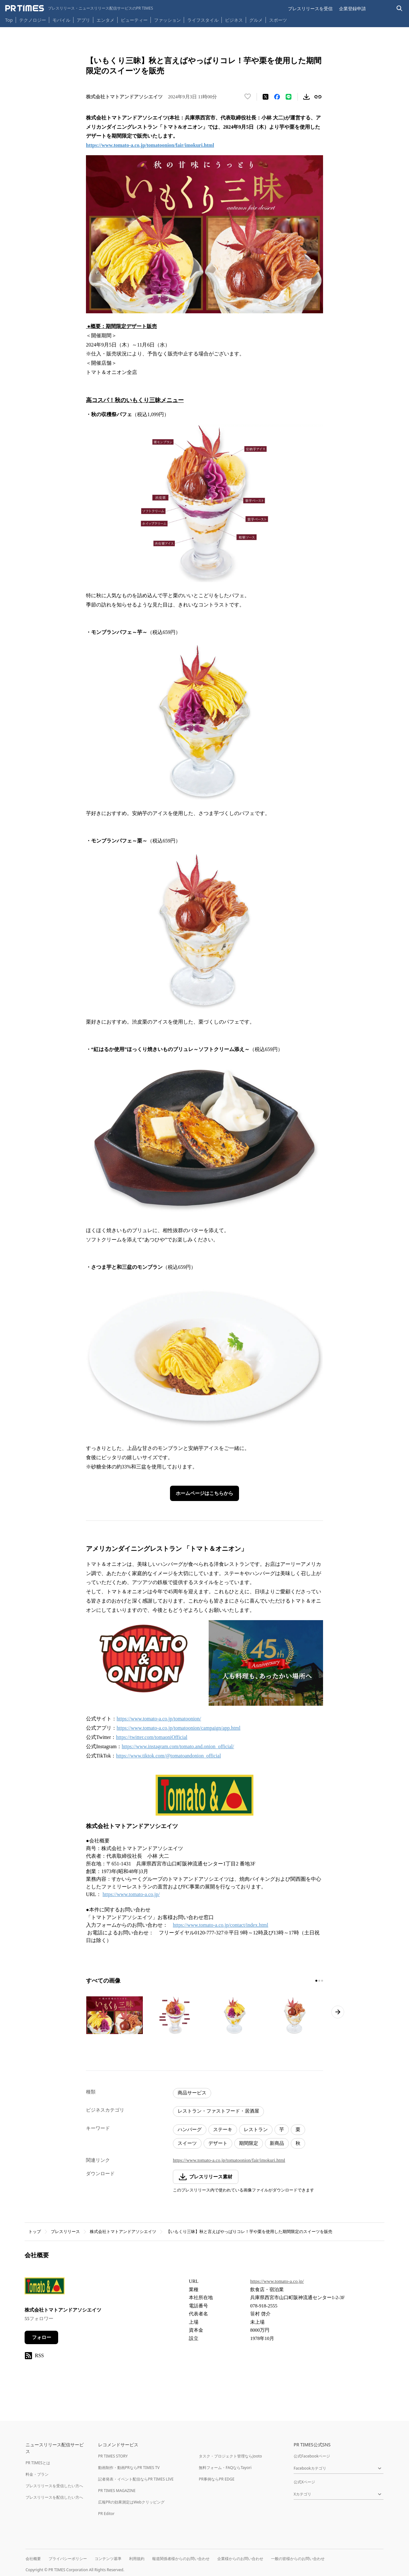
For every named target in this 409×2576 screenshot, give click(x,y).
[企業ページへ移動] (45, 2287)
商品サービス (192, 2092)
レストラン (256, 2129)
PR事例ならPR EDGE (216, 2479)
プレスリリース (65, 2231)
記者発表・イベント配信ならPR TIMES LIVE (136, 2479)
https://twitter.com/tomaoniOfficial (151, 1737)
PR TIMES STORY (113, 2456)
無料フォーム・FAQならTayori (225, 2467)
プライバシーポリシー (68, 2558)
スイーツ (187, 2143)
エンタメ (105, 20)
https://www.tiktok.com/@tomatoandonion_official (168, 1755)
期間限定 (248, 2143)
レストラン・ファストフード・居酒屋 (218, 2111)
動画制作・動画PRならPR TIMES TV (128, 2467)
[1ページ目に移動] (316, 1981)
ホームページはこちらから (204, 1493)
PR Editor (106, 2513)
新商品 (277, 2143)
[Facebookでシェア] (277, 97)
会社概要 (33, 2558)
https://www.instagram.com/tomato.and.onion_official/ (178, 1746)
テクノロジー (32, 20)
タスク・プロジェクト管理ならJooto (230, 2456)
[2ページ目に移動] (319, 1981)
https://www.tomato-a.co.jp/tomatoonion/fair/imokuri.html (229, 2160)
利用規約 (136, 2558)
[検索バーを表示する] (399, 8)
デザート (218, 2143)
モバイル (61, 20)
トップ (34, 2231)
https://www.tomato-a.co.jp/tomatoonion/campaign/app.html (178, 1728)
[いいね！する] (248, 97)
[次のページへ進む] (337, 2012)
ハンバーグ (190, 2129)
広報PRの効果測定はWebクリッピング (131, 2502)
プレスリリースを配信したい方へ (54, 2497)
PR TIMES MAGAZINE (116, 2490)
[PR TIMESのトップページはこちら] (79, 8)
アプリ (83, 20)
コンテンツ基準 (108, 2558)
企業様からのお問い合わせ (240, 2558)
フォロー (41, 2337)
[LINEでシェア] (288, 97)
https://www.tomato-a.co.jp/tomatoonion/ (159, 1718)
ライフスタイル (203, 20)
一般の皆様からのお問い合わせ (298, 2558)
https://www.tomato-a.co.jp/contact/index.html (220, 1925)
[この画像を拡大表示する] (114, 2015)
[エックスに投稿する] (265, 97)
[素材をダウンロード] (306, 97)
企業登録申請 (352, 8)
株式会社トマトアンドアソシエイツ (123, 2231)
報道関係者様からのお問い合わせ (181, 2558)
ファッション (167, 20)
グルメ (256, 20)
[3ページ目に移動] (322, 1981)
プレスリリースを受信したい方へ (54, 2485)
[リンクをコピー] (318, 97)
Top (9, 20)
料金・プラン (37, 2474)
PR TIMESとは (38, 2462)
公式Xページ (304, 2482)
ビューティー (134, 20)
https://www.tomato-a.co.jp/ (131, 1894)
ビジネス (234, 20)
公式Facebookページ (312, 2456)
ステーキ (222, 2129)
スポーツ (278, 20)
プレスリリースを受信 (310, 8)
